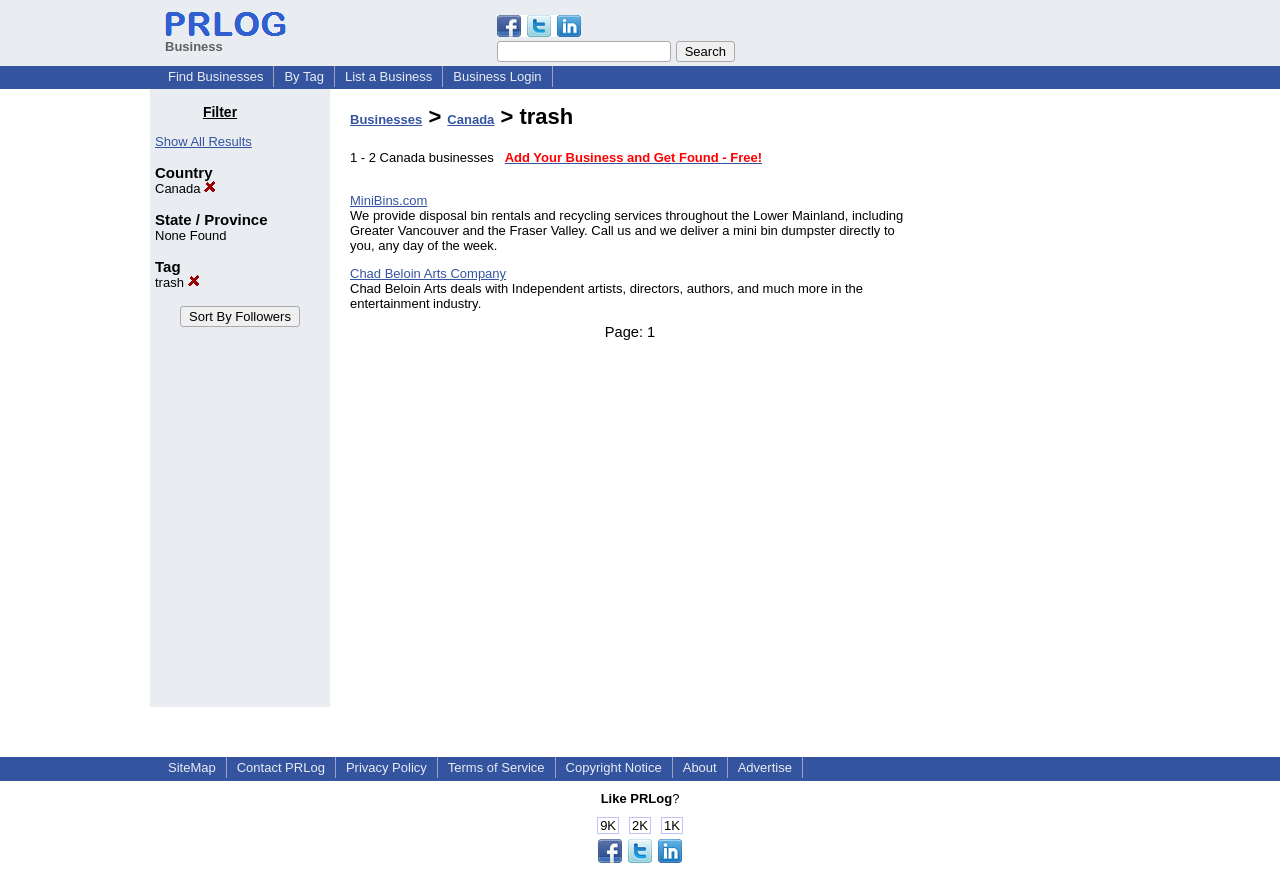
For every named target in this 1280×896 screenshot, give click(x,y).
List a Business (388, 76)
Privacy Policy (386, 767)
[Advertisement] (1028, 404)
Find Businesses (215, 76)
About (700, 767)
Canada (185, 188)
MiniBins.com (388, 200)
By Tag (304, 76)
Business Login (497, 76)
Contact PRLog (281, 767)
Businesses (386, 119)
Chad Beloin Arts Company (428, 273)
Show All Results (203, 141)
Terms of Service (496, 767)
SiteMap (192, 767)
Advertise (765, 767)
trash (177, 282)
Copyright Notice (614, 767)
